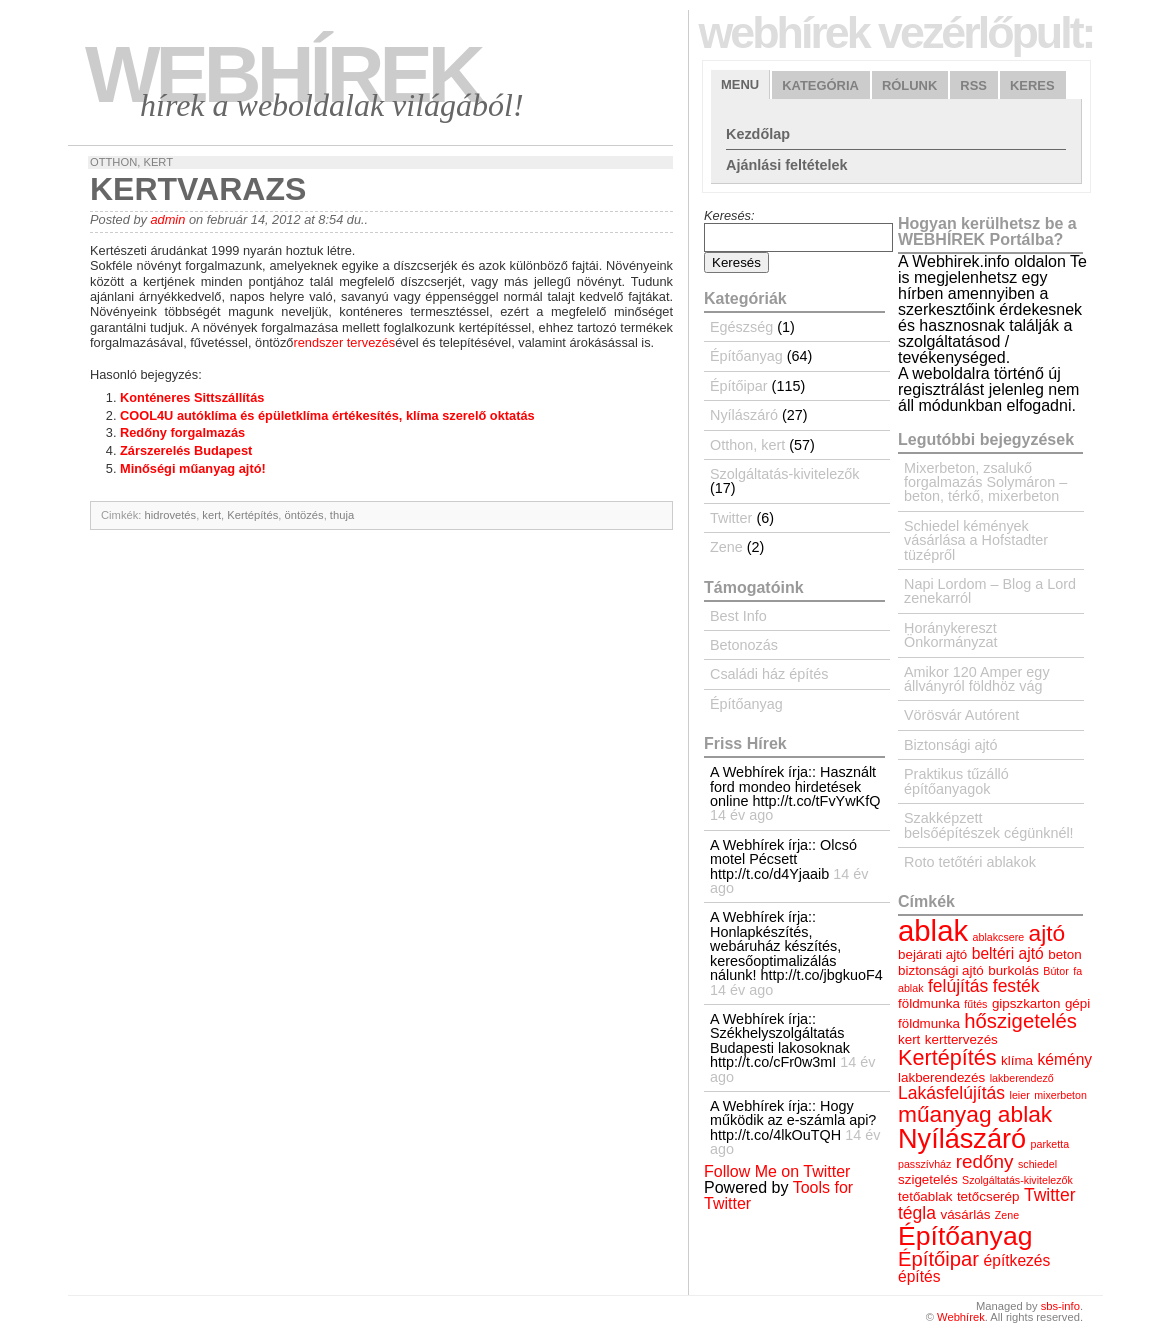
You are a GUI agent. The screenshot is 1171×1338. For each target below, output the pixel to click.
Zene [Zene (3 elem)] (1007, 1215)
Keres (1032, 85)
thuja (342, 515)
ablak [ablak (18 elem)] (933, 930)
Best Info (738, 616)
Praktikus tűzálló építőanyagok (956, 781)
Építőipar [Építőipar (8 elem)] (938, 1259)
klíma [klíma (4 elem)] (1017, 1060)
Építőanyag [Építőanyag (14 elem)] (965, 1236)
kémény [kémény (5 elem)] (1065, 1059)
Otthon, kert (131, 162)
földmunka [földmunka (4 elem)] (929, 1003)
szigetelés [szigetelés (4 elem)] (928, 1179)
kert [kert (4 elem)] (909, 1039)
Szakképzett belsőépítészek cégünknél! (989, 825)
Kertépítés (252, 515)
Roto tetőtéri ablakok (970, 862)
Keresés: (729, 215)
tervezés (371, 342)
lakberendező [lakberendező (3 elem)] (1022, 1078)
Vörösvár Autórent (961, 715)
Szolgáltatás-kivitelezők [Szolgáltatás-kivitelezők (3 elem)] (1017, 1180)
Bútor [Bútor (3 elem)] (1055, 971)
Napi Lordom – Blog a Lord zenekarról (990, 591)
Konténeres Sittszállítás (192, 397)
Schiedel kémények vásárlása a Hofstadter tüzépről (976, 540)
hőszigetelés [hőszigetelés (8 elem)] (1020, 1021)
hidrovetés (171, 515)
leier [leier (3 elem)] (1020, 1095)
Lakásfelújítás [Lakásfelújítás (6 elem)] (951, 1093)
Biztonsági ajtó (951, 745)
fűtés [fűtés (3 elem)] (975, 1004)
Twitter (731, 518)
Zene (726, 547)
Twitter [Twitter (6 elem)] (1050, 1195)
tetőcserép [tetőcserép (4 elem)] (988, 1196)
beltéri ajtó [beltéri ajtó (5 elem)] (1008, 953)
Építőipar (739, 386)
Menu (740, 84)
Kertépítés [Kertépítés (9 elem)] (947, 1057)
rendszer (318, 342)
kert (211, 515)
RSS (973, 85)
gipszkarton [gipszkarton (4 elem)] (1026, 1003)
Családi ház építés (769, 674)
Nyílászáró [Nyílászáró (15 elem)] (962, 1138)
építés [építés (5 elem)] (919, 1276)
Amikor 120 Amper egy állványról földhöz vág (977, 679)
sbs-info (1060, 1306)
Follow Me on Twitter (777, 1171)
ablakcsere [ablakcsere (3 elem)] (999, 937)
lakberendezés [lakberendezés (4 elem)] (941, 1077)
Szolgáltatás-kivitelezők (785, 474)
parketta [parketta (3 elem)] (1050, 1144)
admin (167, 219)
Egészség (741, 327)
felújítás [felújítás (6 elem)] (958, 986)
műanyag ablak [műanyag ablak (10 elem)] (975, 1114)
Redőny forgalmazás (182, 432)
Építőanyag (746, 356)
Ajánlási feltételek (787, 165)
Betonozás (744, 645)
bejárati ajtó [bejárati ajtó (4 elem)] (932, 954)
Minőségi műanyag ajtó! (193, 468)
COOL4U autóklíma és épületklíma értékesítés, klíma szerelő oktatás (327, 415)
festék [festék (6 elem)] (1016, 986)
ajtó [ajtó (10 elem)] (1047, 933)
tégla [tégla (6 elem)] (917, 1213)
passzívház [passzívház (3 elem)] (924, 1164)
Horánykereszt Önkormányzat (951, 635)
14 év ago (741, 815)
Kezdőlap (758, 134)
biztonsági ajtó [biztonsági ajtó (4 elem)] (941, 970)
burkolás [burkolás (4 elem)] (1013, 970)
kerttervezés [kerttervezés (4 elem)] (961, 1039)
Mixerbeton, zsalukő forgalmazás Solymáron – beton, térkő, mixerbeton (985, 482)
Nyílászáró (744, 415)
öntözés (303, 515)
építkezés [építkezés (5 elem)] (1017, 1260)
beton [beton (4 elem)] (1065, 954)
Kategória (820, 85)
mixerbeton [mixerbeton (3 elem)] (1060, 1095)
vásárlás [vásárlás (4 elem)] (965, 1214)
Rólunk (909, 85)
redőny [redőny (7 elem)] (985, 1161)
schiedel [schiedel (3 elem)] (1037, 1164)
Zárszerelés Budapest (186, 450)
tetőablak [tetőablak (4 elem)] (925, 1196)
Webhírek (283, 74)
